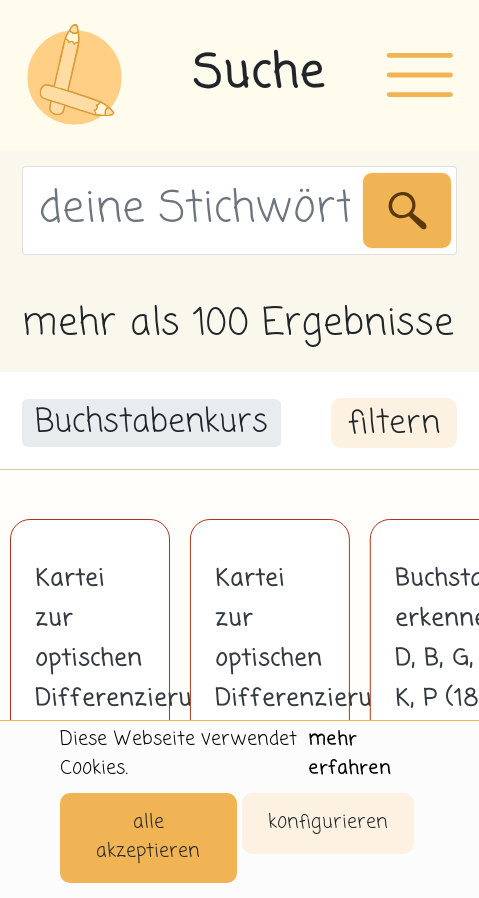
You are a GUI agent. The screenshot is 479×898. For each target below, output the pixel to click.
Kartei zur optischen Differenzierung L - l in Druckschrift (90, 679)
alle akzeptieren (148, 837)
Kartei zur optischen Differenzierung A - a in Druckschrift (270, 679)
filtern (394, 424)
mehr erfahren (349, 754)
